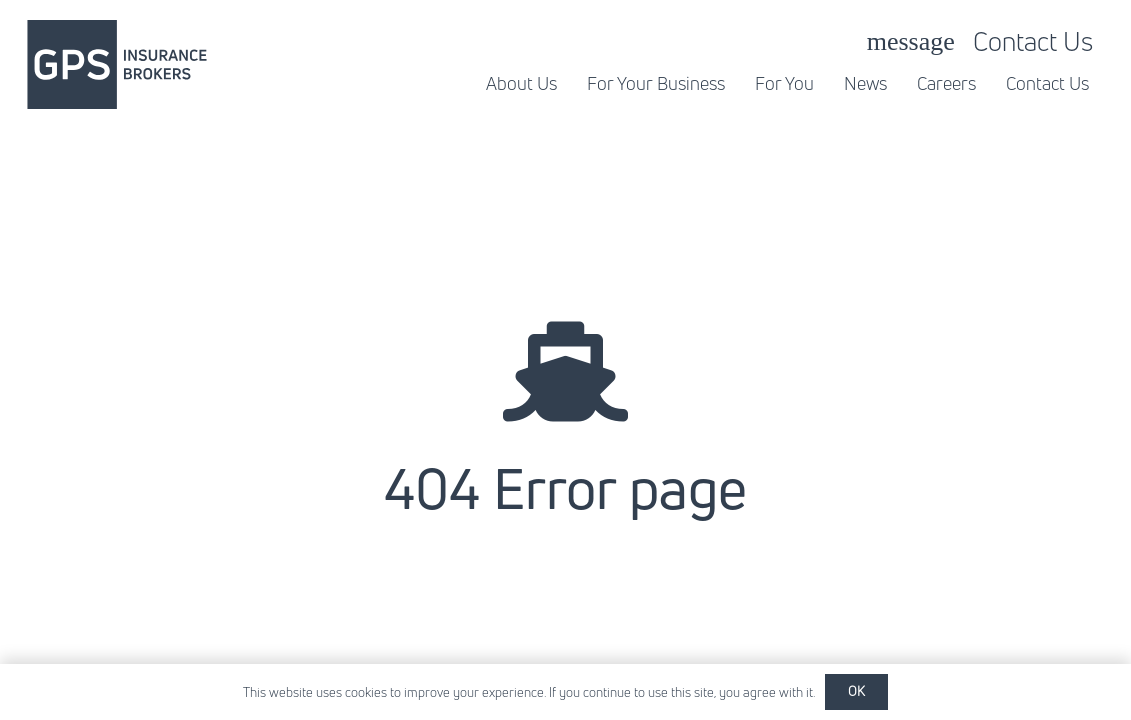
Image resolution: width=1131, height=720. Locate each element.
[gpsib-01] (117, 65)
